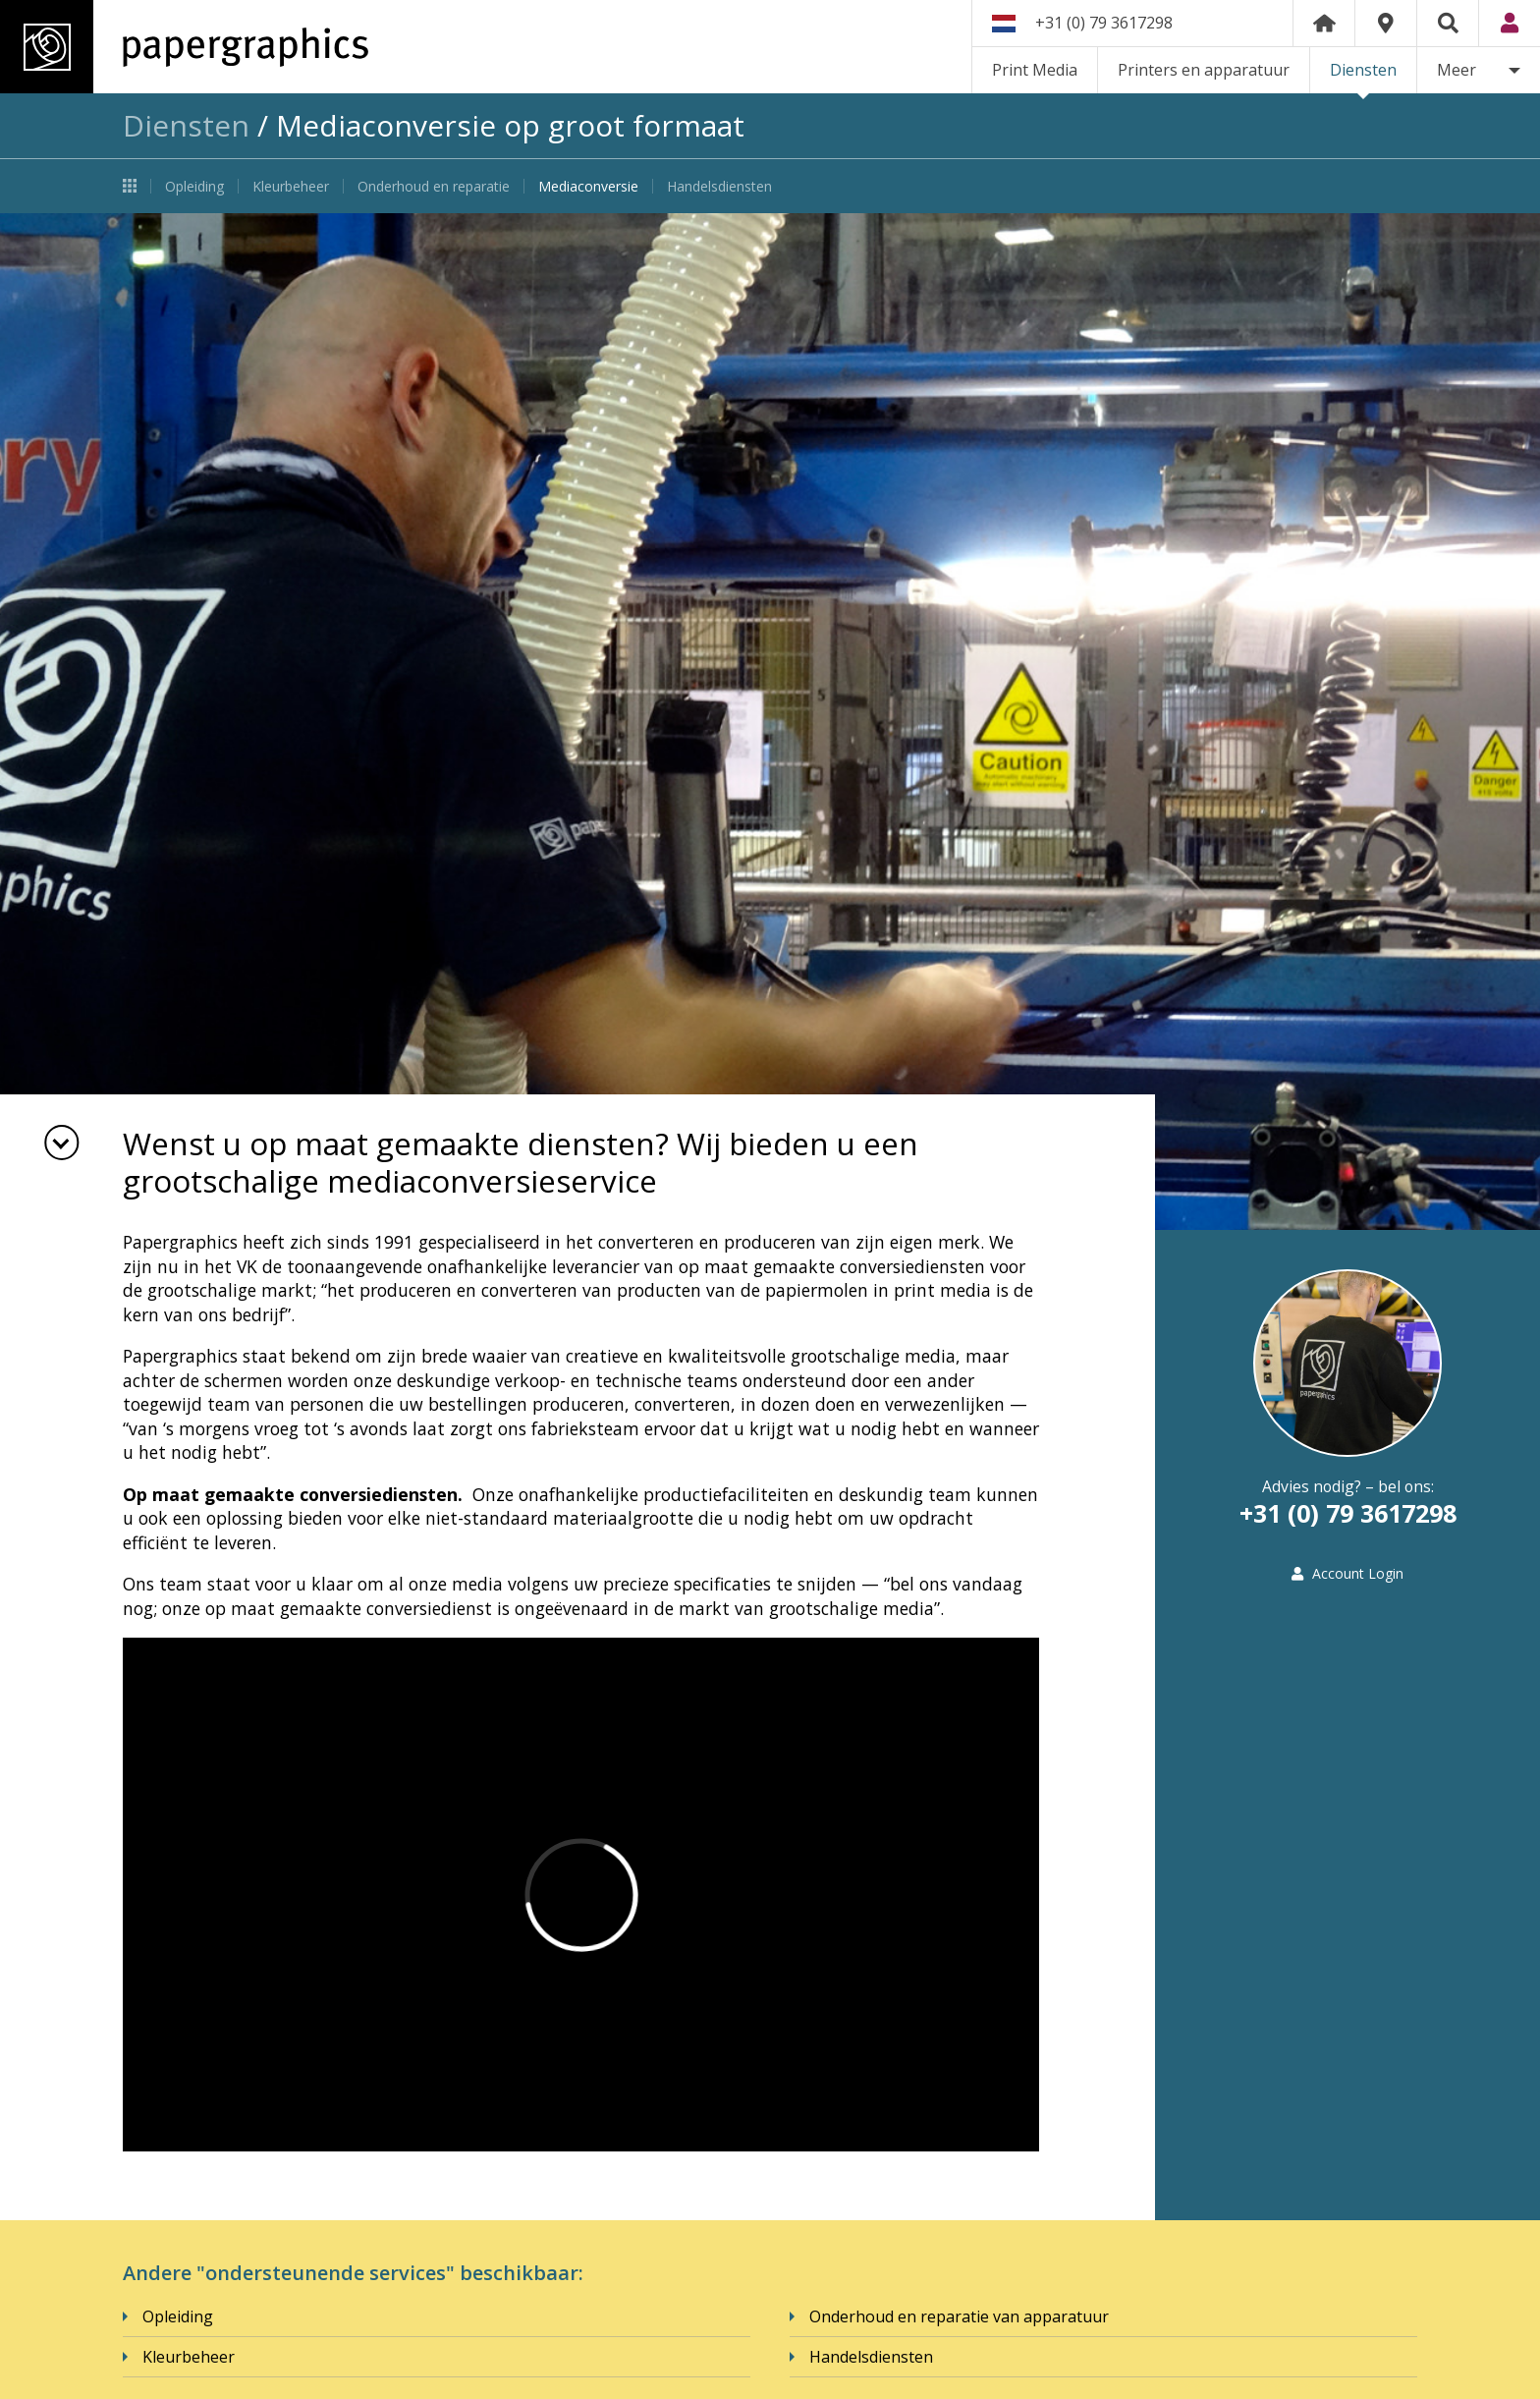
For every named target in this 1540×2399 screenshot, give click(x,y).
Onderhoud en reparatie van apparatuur (959, 2316)
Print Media (1034, 70)
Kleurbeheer (290, 186)
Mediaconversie (588, 186)
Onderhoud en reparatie (434, 186)
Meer (1456, 70)
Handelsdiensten (719, 186)
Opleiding (194, 186)
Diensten (1363, 70)
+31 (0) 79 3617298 (1104, 22)
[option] (770, 721)
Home (1323, 23)
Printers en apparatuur (1204, 70)
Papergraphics (184, 46)
